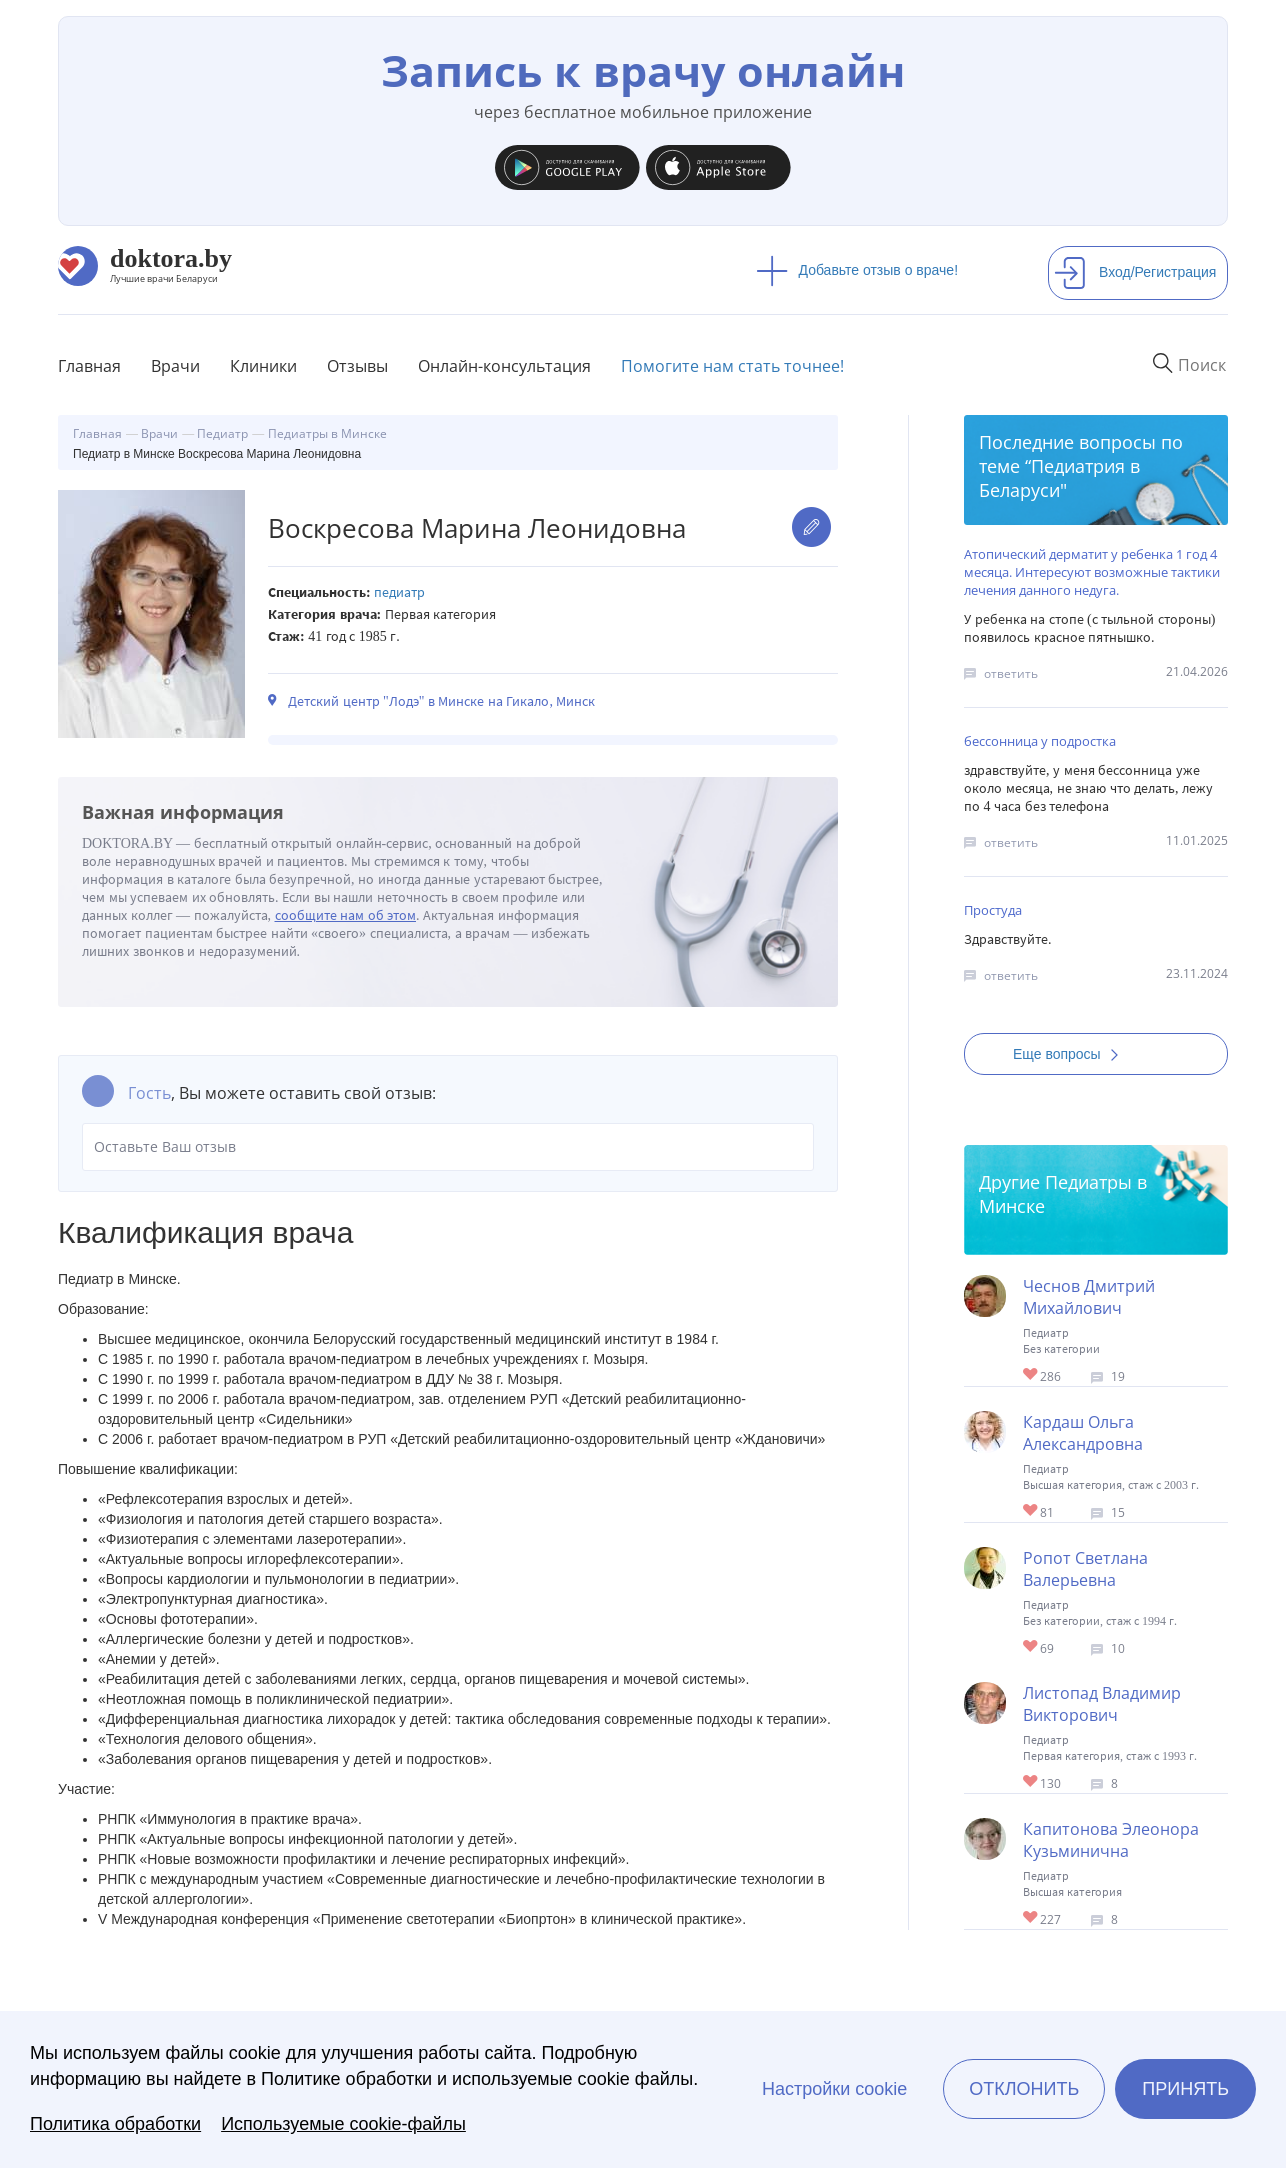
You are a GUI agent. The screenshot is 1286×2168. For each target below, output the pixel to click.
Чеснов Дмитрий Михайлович (1089, 1297)
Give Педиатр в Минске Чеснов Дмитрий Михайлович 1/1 (1031, 1375)
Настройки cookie (834, 2089)
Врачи (175, 366)
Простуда (993, 910)
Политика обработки (115, 2124)
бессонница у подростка (1040, 741)
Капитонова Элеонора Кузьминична (1111, 1840)
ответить (1011, 673)
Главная (89, 366)
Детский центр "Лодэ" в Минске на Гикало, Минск (441, 701)
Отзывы (357, 366)
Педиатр (399, 592)
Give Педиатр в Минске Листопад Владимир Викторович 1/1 (1031, 1782)
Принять (1185, 2089)
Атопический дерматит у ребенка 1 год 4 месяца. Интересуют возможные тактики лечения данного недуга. (1092, 572)
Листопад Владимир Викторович (1102, 1704)
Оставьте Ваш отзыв (448, 1147)
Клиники (263, 366)
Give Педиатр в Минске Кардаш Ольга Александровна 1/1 (1031, 1511)
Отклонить (1024, 2089)
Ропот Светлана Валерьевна (1085, 1569)
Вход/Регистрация (1135, 272)
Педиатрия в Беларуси (1059, 478)
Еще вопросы (1072, 1054)
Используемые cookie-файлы (343, 2124)
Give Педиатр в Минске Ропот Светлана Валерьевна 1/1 (1031, 1647)
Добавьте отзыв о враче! (857, 270)
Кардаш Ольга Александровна (1083, 1433)
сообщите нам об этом (346, 915)
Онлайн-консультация (504, 366)
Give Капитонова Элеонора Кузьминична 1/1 (1031, 1918)
